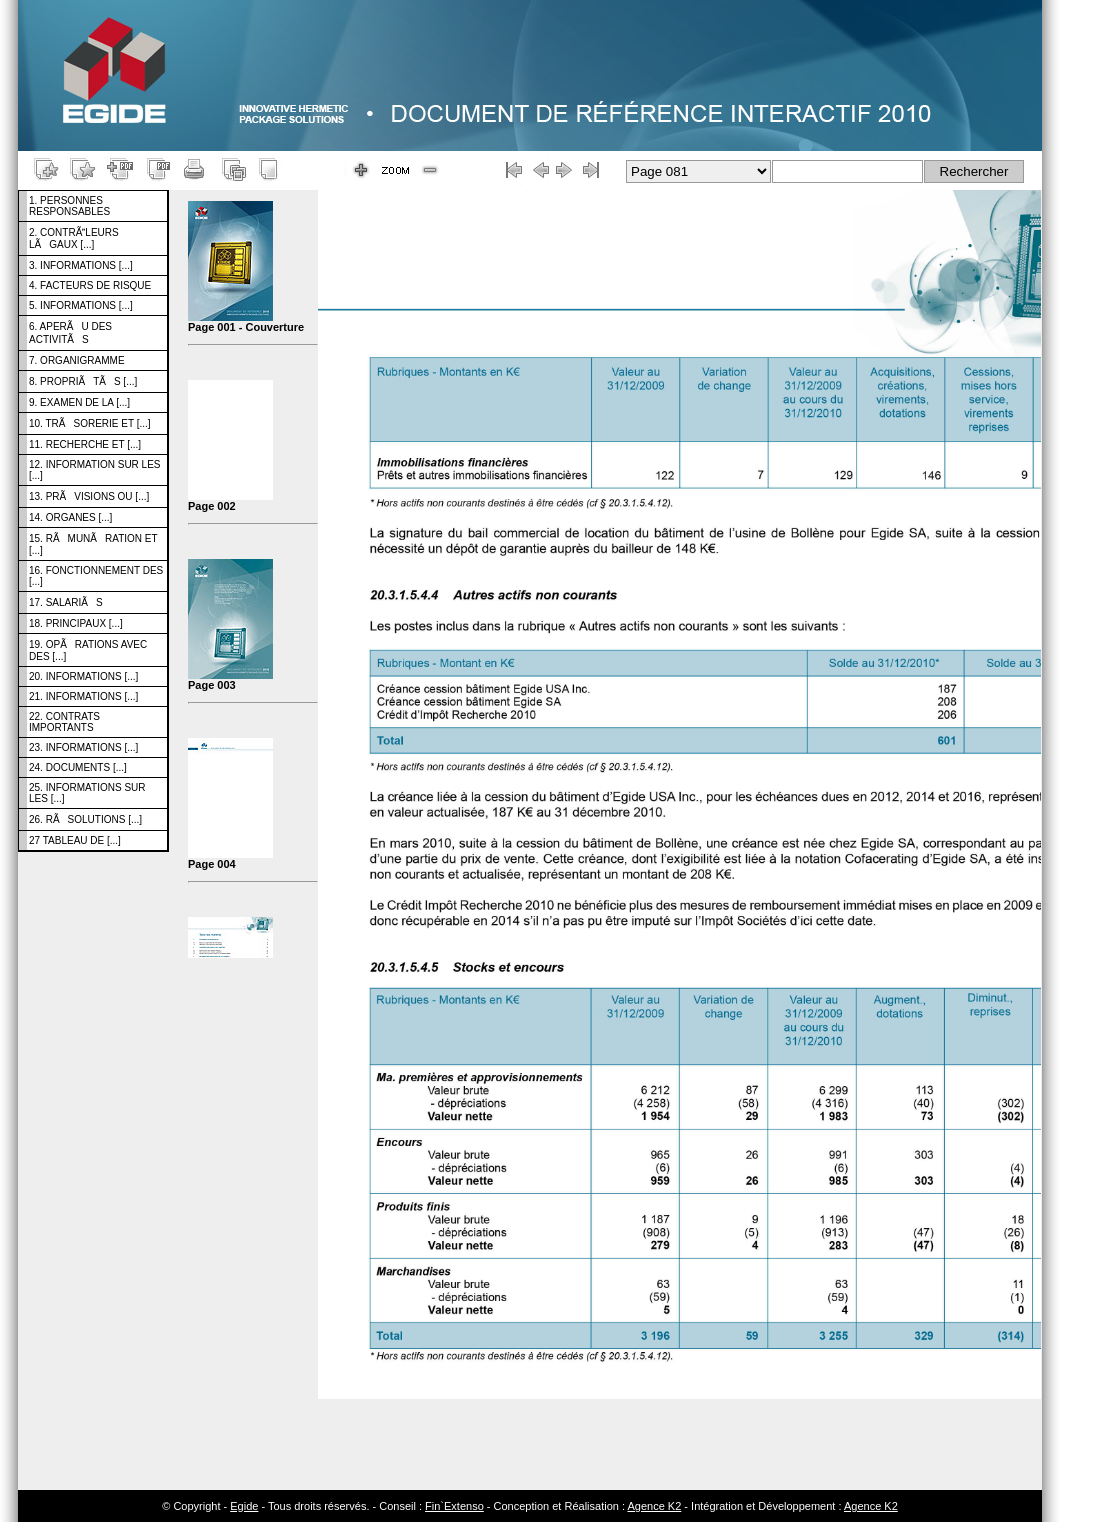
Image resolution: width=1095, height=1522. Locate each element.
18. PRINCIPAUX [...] (76, 623)
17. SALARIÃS (66, 602)
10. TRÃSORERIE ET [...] (90, 423)
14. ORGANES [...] (70, 517)
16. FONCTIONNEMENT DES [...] (96, 576)
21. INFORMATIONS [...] (83, 696)
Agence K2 (654, 1506)
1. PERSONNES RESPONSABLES (69, 206)
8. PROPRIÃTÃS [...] (83, 381)
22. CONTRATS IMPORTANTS (64, 722)
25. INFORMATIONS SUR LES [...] (87, 793)
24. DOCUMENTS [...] (78, 767)
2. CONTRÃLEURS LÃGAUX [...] (74, 238)
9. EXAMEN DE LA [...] (79, 402)
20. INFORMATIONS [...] (83, 676)
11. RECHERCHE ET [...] (85, 444)
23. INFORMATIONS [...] (83, 747)
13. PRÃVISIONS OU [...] (89, 496)
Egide (244, 1506)
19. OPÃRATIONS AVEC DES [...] (88, 650)
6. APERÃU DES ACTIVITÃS (70, 333)
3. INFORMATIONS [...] (81, 265)
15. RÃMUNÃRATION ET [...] (93, 544)
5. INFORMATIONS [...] (81, 305)
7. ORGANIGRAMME (77, 360)
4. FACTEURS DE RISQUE (90, 285)
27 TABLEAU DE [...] (75, 840)
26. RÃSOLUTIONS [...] (85, 819)
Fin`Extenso (454, 1506)
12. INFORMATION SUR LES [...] (95, 470)
